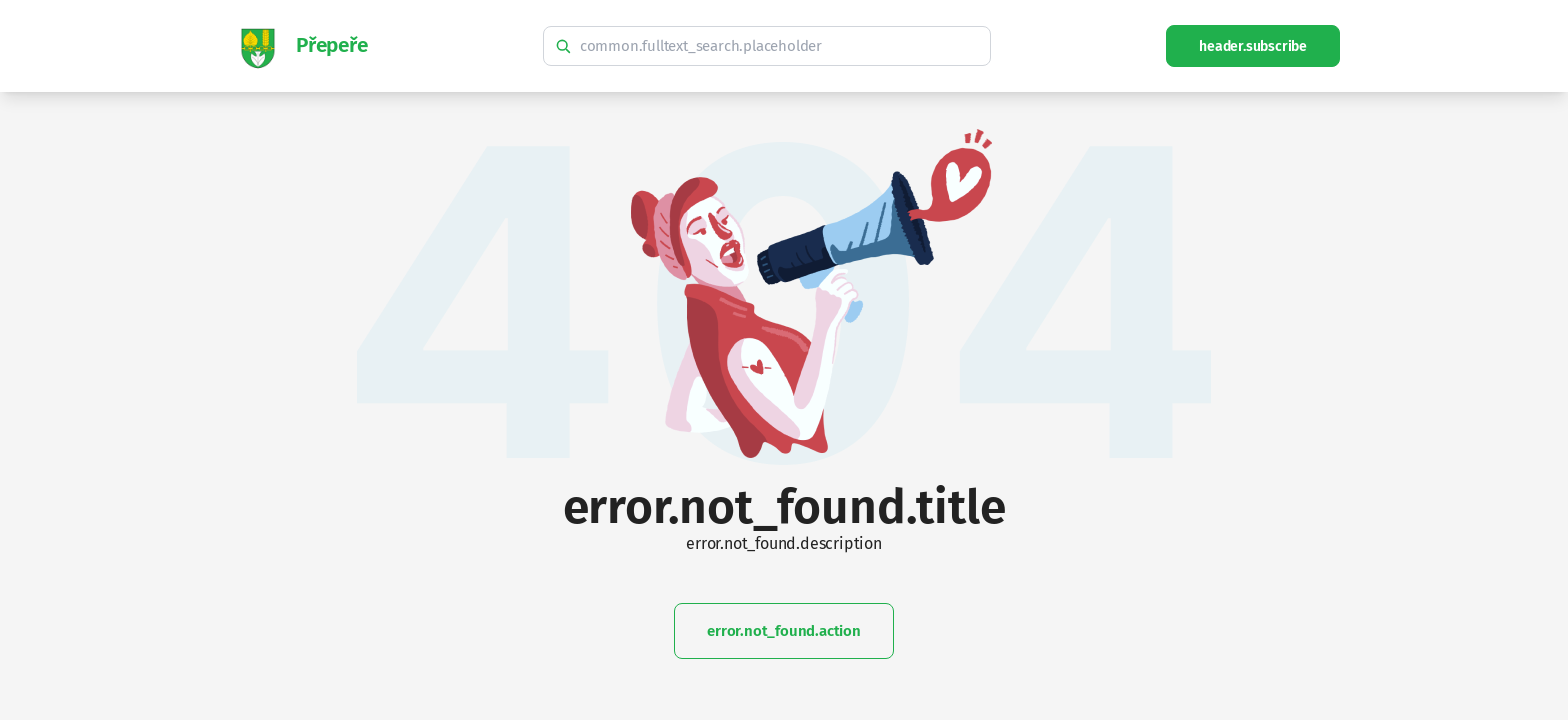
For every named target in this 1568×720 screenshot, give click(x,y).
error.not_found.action (784, 631)
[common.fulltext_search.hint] (767, 46)
